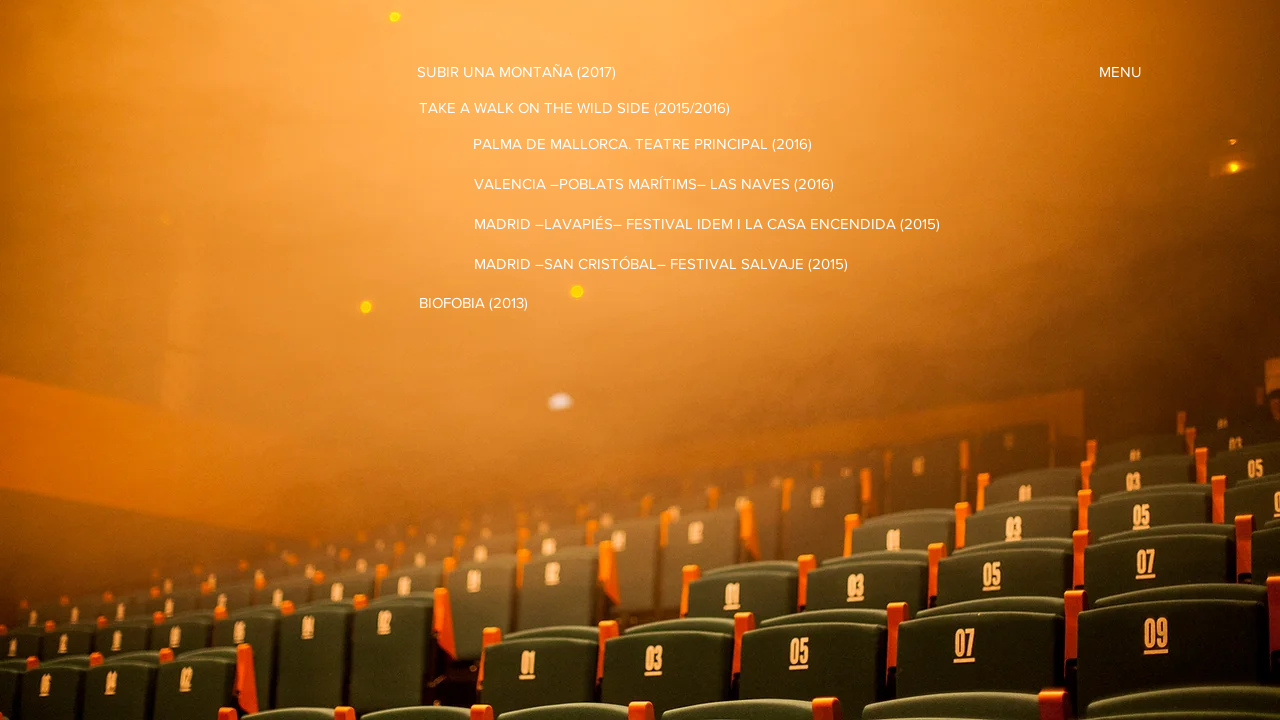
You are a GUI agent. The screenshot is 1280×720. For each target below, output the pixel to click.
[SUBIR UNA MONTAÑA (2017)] (516, 71)
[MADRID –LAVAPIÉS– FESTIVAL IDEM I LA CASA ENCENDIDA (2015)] (707, 223)
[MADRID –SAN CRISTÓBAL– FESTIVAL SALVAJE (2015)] (661, 263)
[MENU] (1120, 71)
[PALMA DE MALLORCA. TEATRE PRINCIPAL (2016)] (642, 143)
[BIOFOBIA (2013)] (473, 302)
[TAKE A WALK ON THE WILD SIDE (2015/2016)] (574, 107)
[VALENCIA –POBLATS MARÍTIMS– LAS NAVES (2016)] (654, 183)
